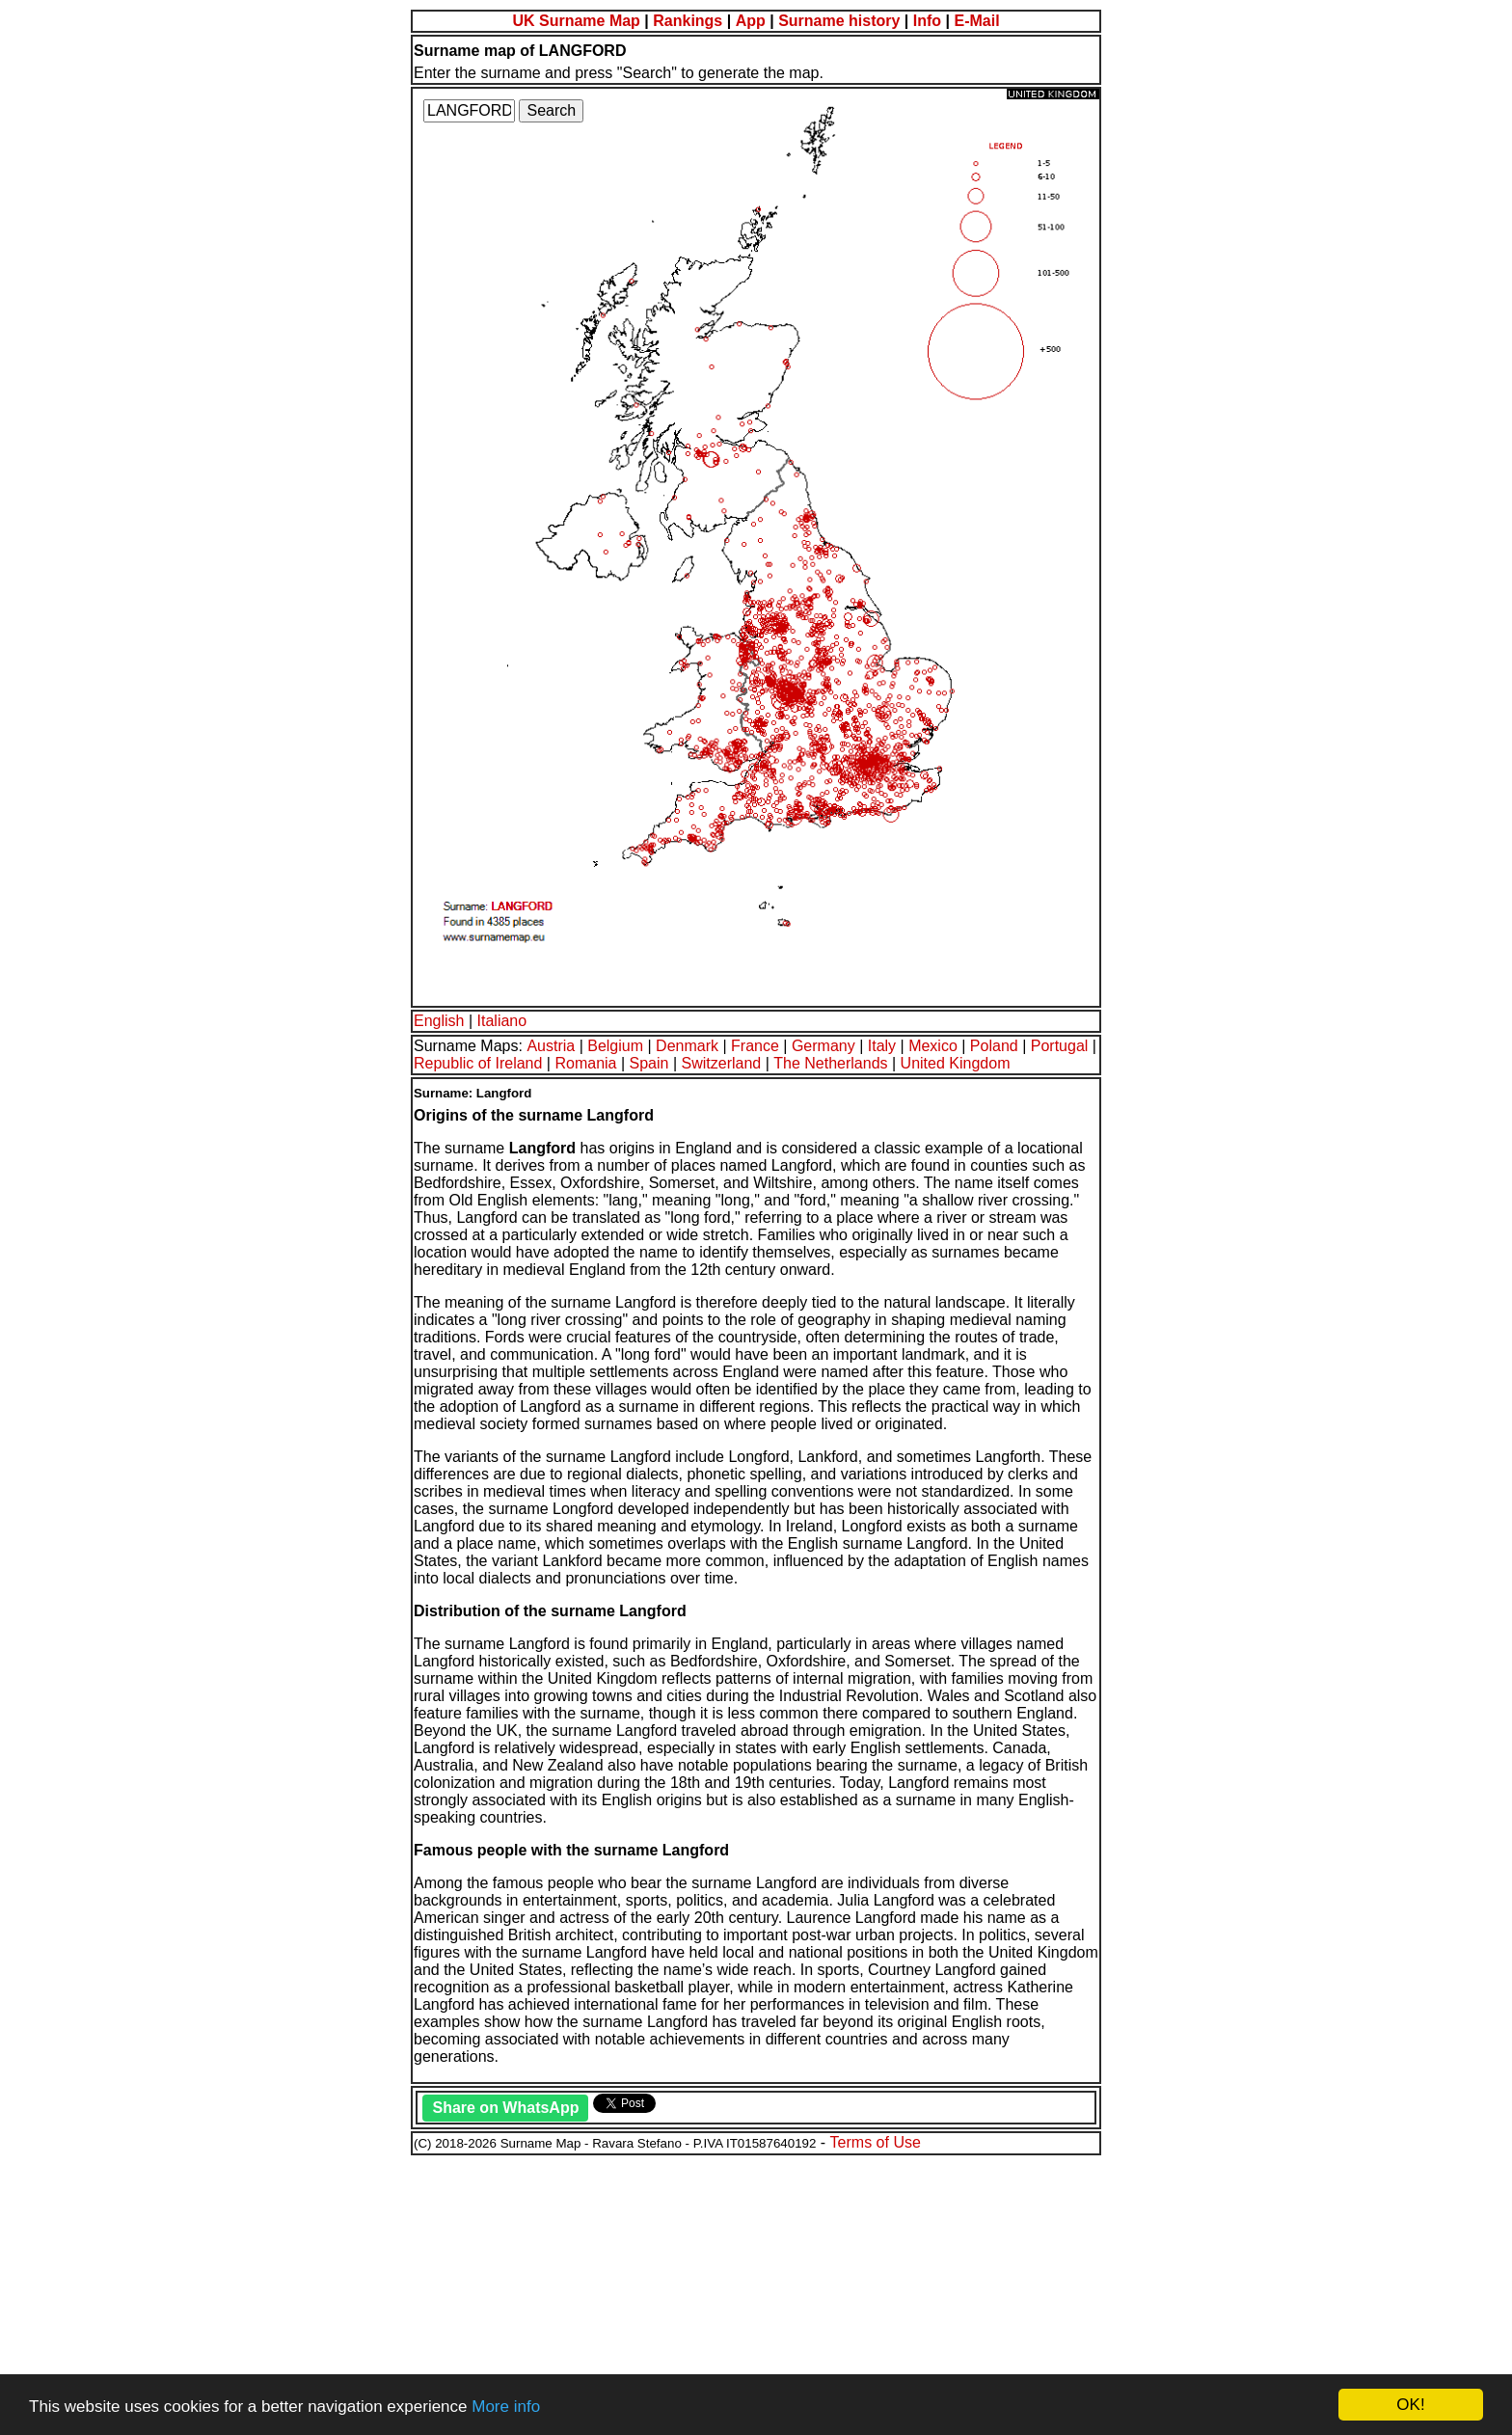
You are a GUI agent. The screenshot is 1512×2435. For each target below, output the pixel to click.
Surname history (839, 21)
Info (927, 21)
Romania (585, 1063)
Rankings (687, 21)
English (439, 1021)
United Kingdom (956, 1063)
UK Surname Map (575, 21)
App (751, 21)
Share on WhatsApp (505, 2107)
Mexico (933, 1046)
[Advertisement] (586, 2292)
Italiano (502, 1021)
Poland (994, 1046)
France (755, 1046)
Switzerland (722, 1063)
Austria (550, 1046)
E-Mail (976, 21)
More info (506, 2406)
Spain (649, 1063)
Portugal (1060, 1046)
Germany (823, 1046)
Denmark (687, 1046)
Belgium (615, 1046)
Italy (882, 1046)
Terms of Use (875, 2142)
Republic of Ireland (478, 1063)
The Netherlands (830, 1063)
